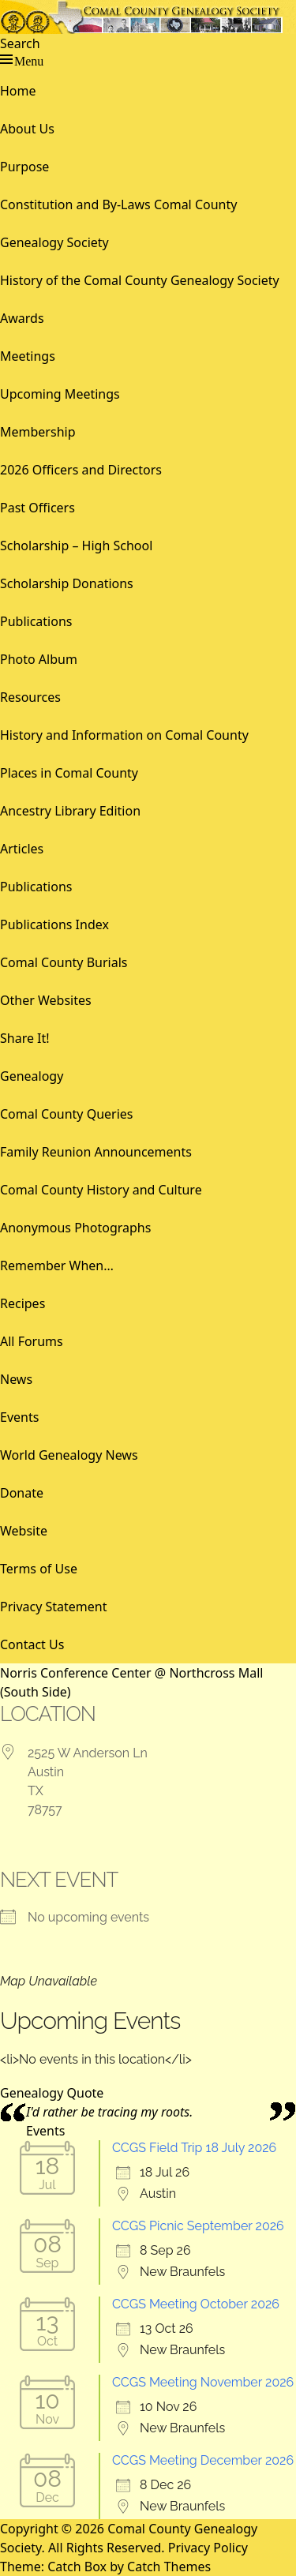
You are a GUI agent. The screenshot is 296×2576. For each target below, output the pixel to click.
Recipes (22, 1303)
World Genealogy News (69, 1455)
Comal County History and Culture (101, 1189)
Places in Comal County (69, 773)
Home (18, 90)
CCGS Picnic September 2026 (198, 2225)
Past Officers (37, 507)
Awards (22, 318)
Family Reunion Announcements (96, 1152)
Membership (38, 432)
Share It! (25, 1038)
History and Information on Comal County (124, 735)
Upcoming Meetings (60, 394)
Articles (21, 848)
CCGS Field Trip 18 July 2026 (194, 2147)
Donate (21, 1493)
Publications (36, 621)
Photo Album (38, 659)
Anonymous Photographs (75, 1227)
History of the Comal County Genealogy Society (139, 280)
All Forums (31, 1341)
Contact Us (32, 1644)
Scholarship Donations (66, 583)
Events (19, 1417)
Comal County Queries (66, 1114)
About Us (27, 128)
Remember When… (57, 1265)
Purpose (24, 166)
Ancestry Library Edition (70, 810)
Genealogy (31, 1076)
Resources (30, 697)
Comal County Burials (63, 962)
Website (23, 1530)
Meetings (27, 356)
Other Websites (46, 1000)
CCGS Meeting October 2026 (195, 2304)
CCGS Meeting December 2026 (203, 2460)
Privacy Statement (53, 1606)
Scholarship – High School (76, 545)
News (16, 1379)
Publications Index (54, 924)
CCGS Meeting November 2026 (203, 2382)
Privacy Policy (208, 2547)
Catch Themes (169, 2566)
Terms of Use (38, 1568)
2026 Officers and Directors (81, 469)
